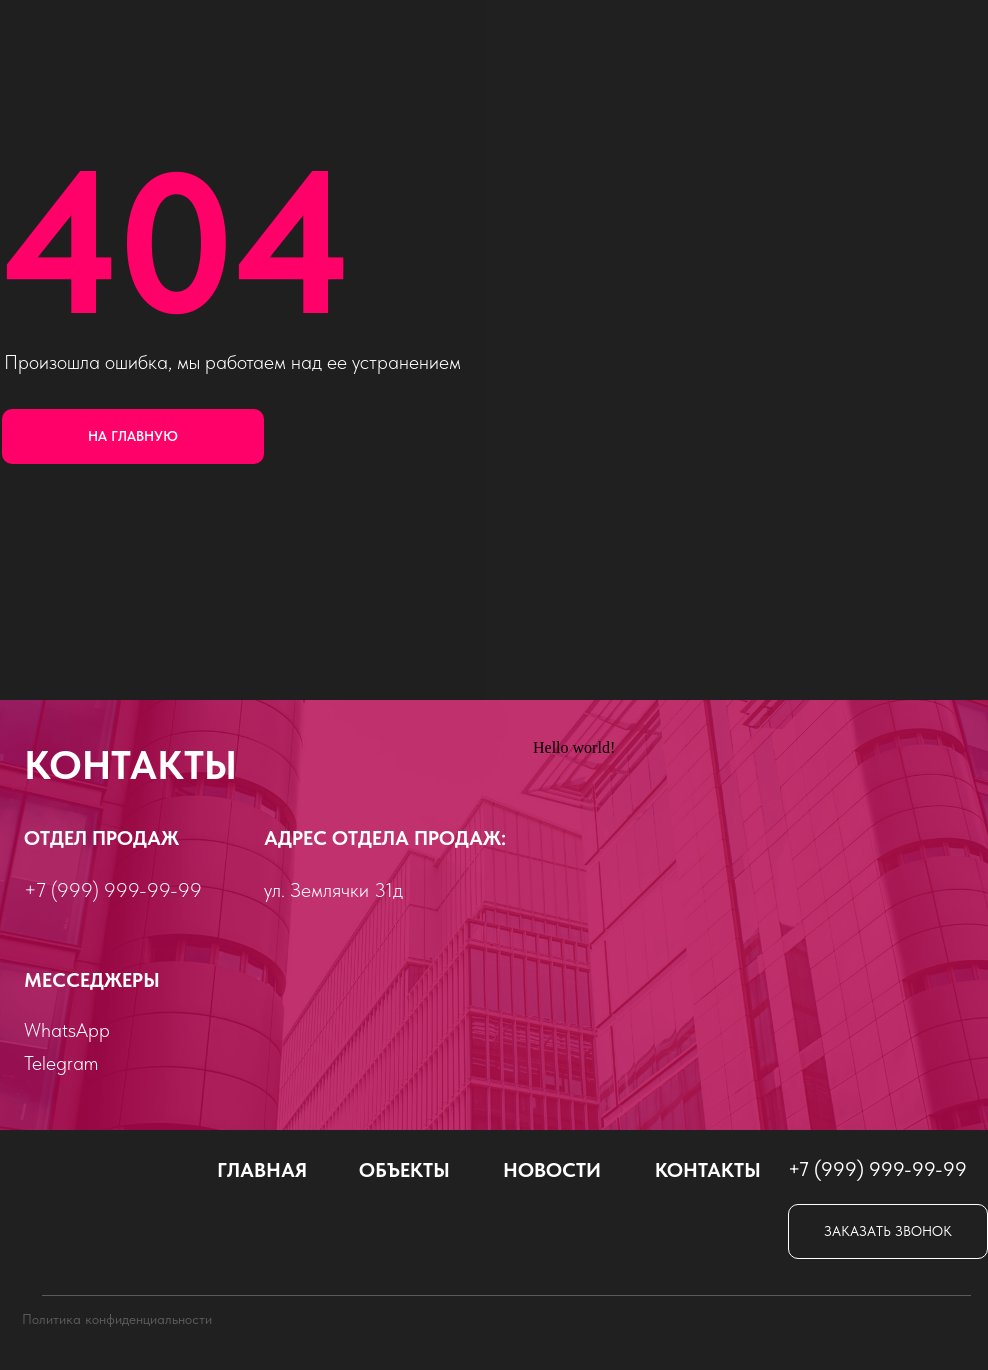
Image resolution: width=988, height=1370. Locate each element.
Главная (262, 1170)
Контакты (708, 1170)
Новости (552, 1170)
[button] (888, 1231)
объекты (404, 1170)
